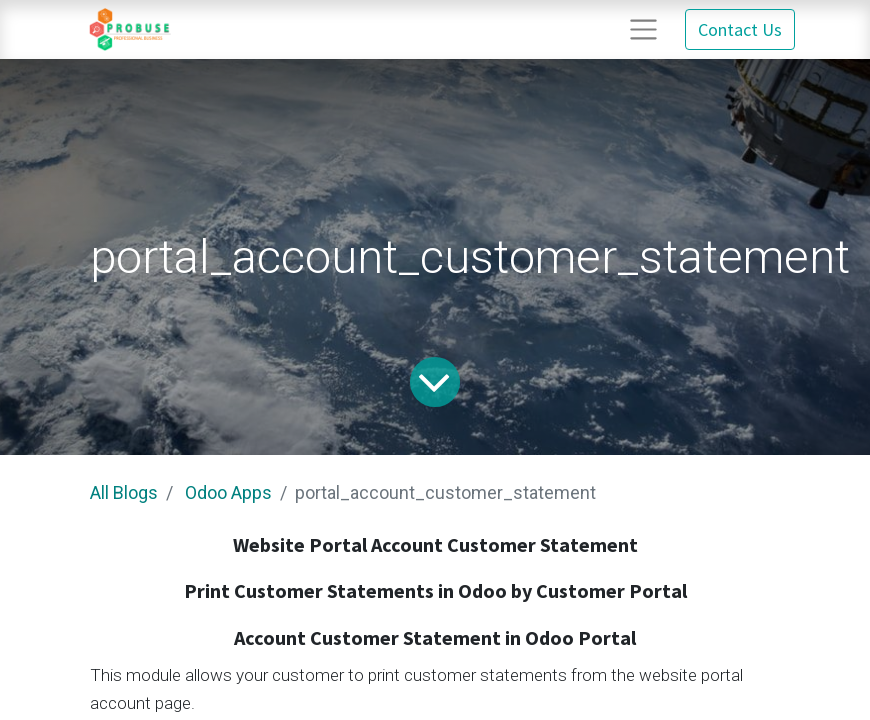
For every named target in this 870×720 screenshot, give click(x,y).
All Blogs (124, 492)
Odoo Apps (228, 492)
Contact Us (740, 29)
